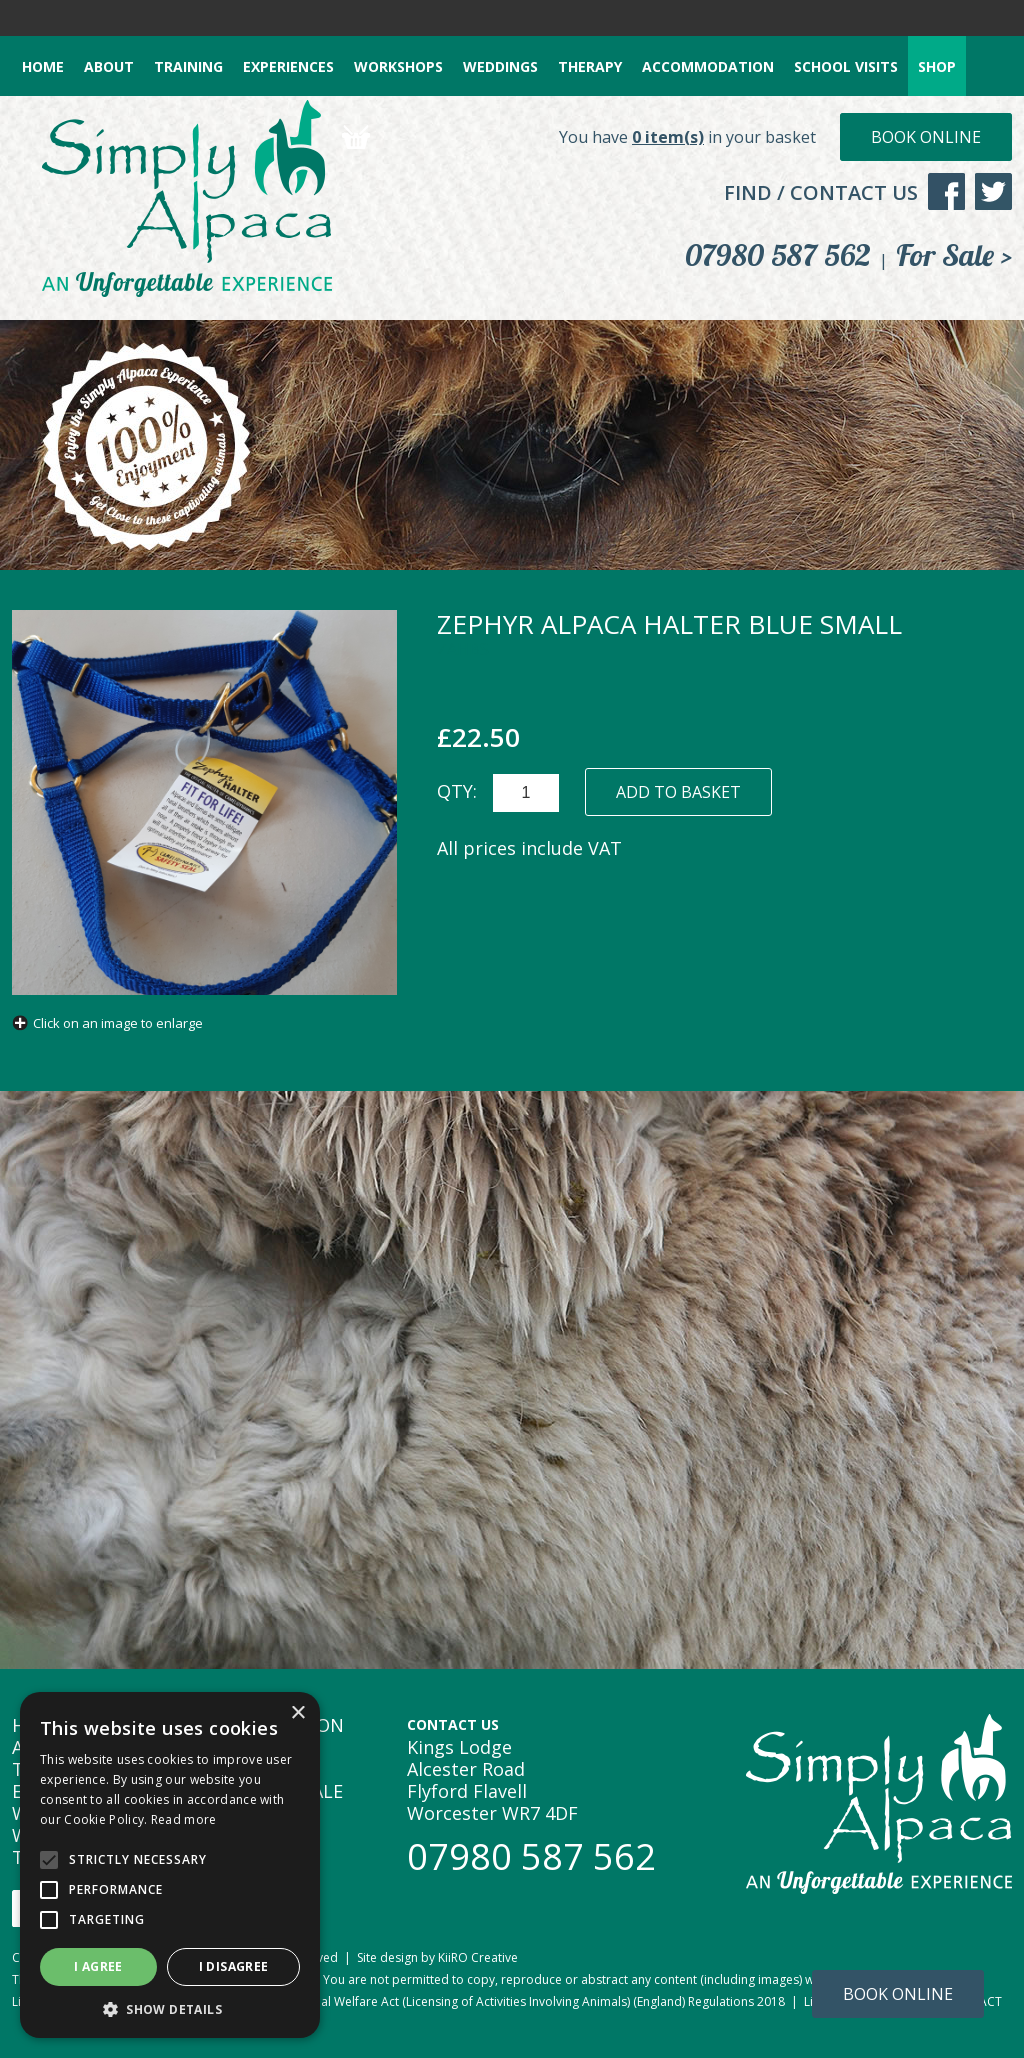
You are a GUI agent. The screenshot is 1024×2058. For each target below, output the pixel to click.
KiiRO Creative (478, 1957)
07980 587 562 (778, 255)
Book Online (926, 137)
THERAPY (590, 66)
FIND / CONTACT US (821, 192)
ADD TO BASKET (678, 792)
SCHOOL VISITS (846, 66)
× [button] (297, 1713)
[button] (170, 2008)
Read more (184, 1819)
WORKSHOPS (398, 66)
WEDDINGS (500, 66)
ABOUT (109, 66)
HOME (43, 66)
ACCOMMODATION (708, 66)
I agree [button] (98, 1966)
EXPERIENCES (288, 66)
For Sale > (954, 255)
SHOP (937, 66)
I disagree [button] (234, 1966)
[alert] (170, 1865)
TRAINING (188, 66)
